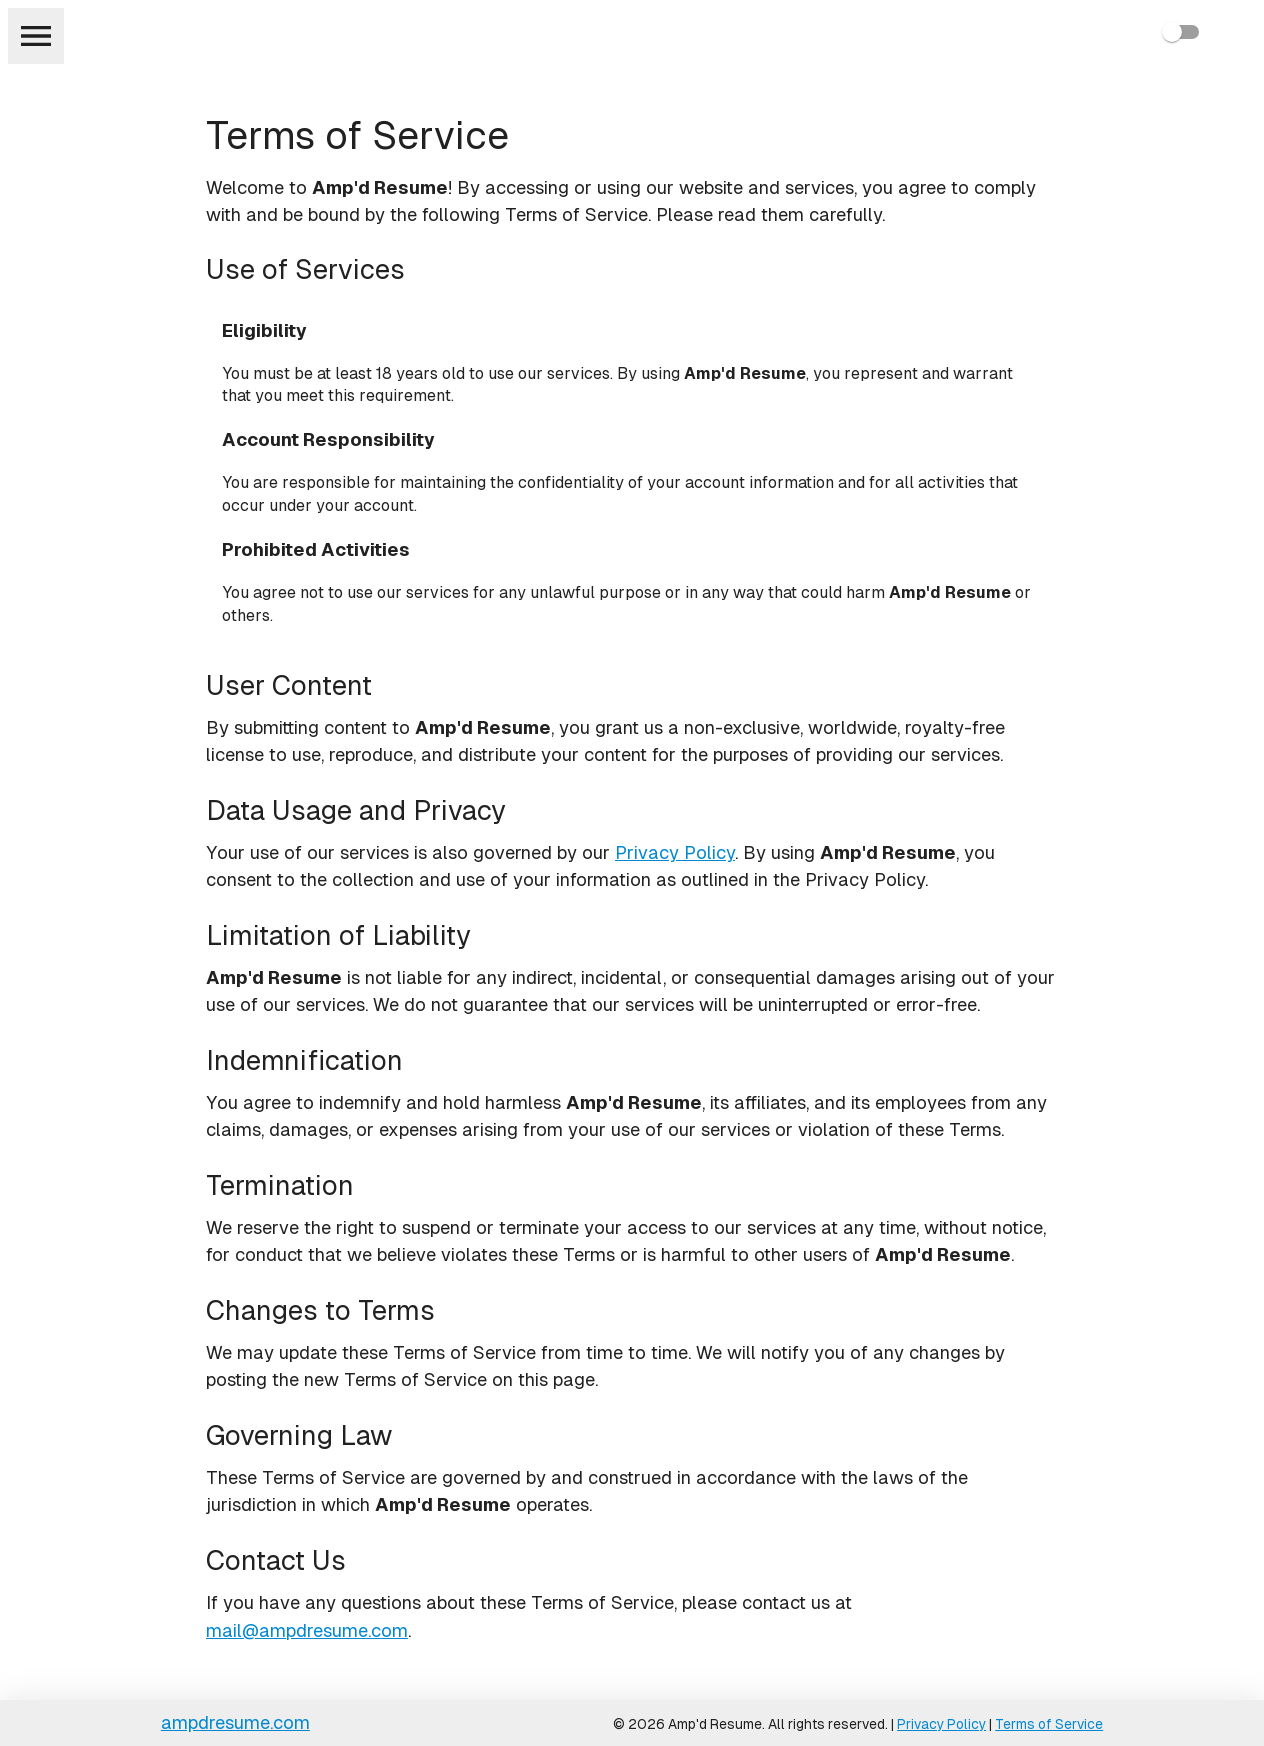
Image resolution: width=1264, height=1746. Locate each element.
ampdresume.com (235, 1722)
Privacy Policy (675, 852)
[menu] (36, 36)
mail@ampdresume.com (307, 1630)
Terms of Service (1049, 1724)
